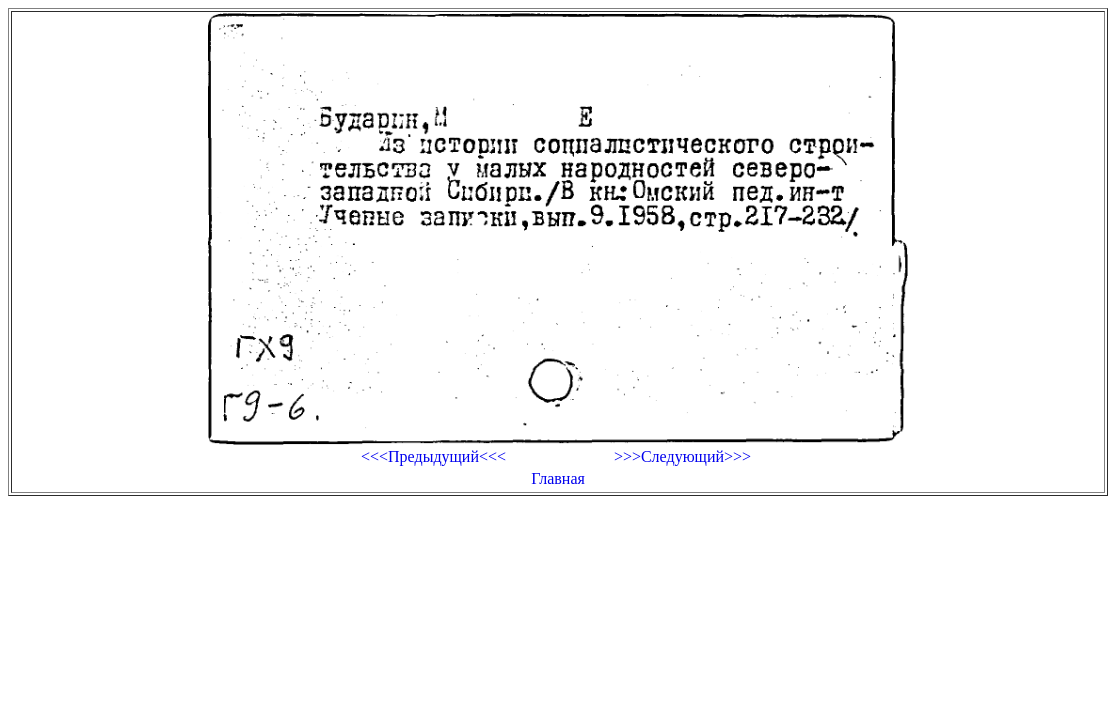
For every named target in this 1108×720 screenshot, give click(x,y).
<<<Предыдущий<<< (433, 456)
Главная (558, 478)
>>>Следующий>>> (682, 456)
